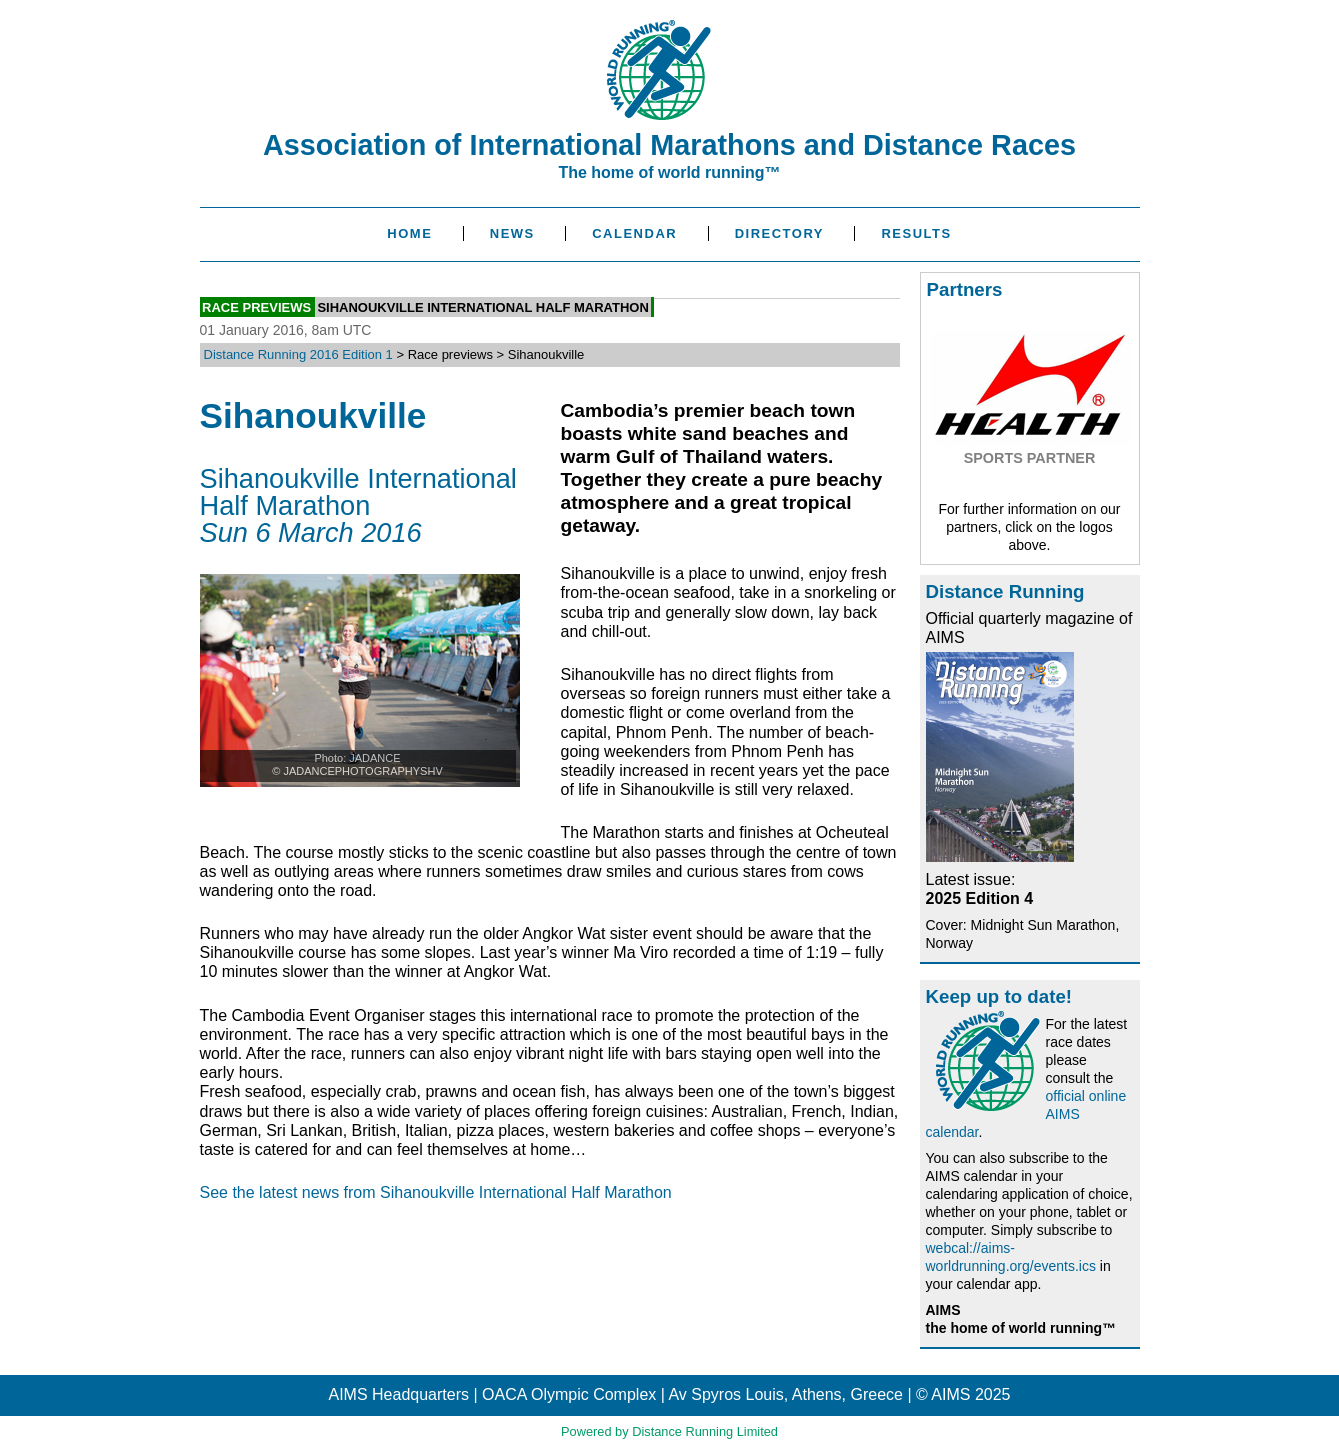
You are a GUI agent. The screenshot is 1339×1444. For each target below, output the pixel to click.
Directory (779, 233)
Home (409, 233)
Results (916, 233)
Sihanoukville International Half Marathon (482, 306)
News (512, 233)
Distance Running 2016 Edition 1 (298, 354)
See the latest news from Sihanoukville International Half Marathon (436, 1192)
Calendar (634, 233)
